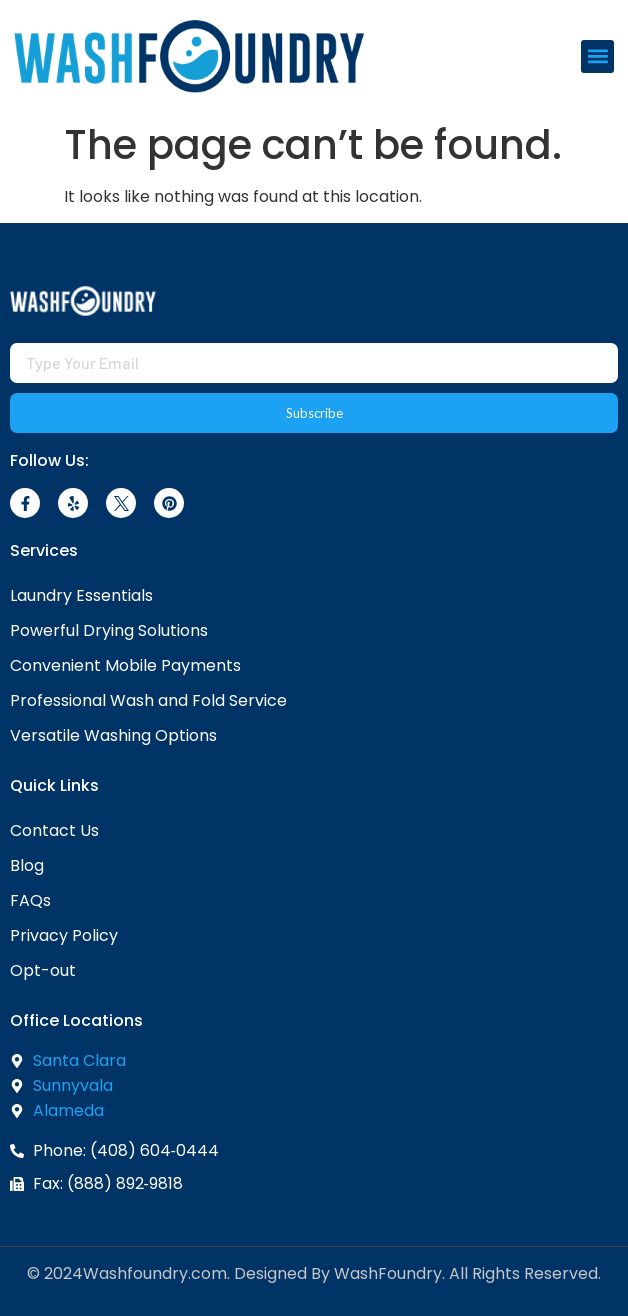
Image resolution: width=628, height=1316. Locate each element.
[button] (597, 56)
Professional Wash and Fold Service (148, 700)
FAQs (30, 900)
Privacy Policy (64, 935)
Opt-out (43, 970)
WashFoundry (388, 1273)
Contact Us (54, 830)
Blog (27, 865)
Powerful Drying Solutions (109, 630)
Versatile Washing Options (113, 735)
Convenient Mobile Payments (125, 665)
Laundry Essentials (81, 595)
